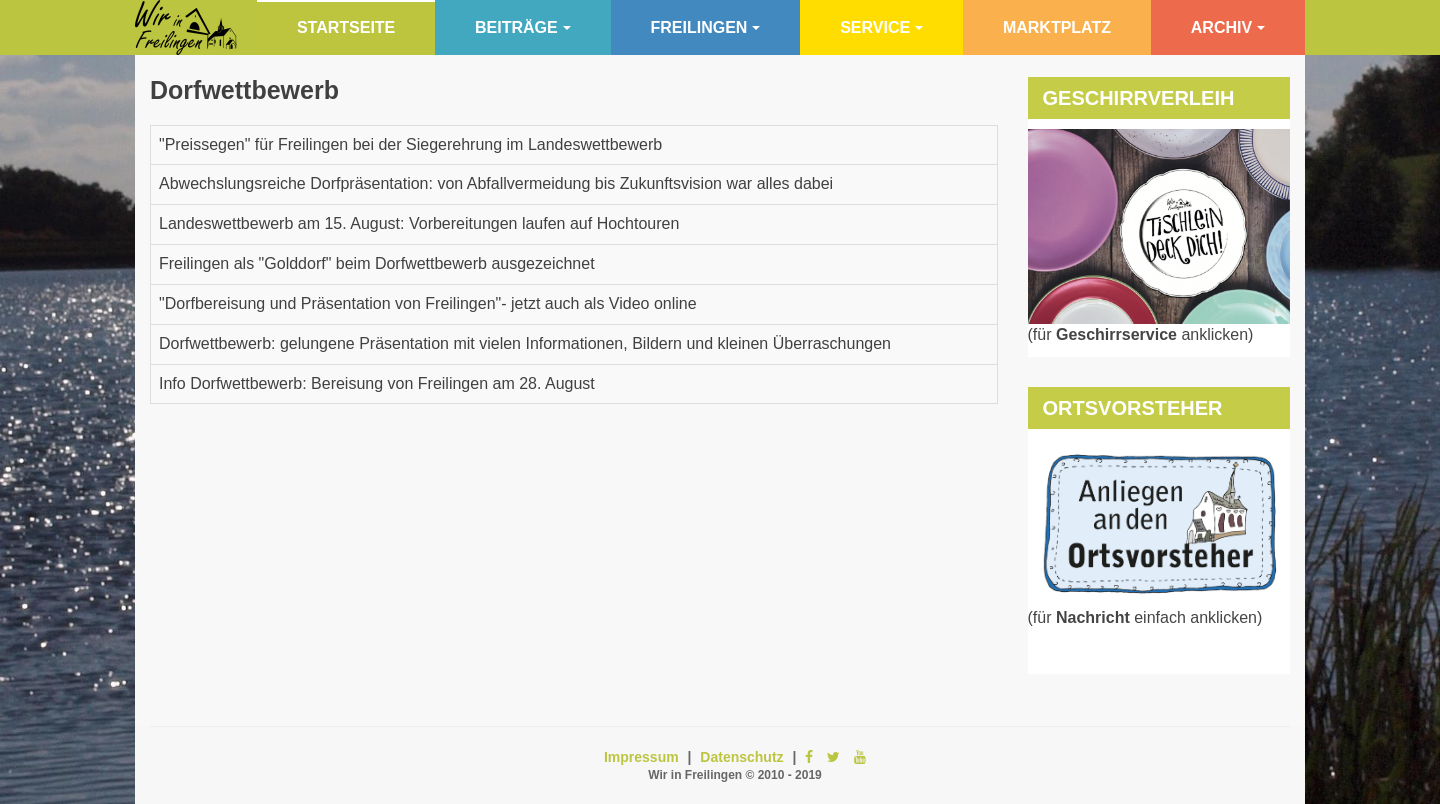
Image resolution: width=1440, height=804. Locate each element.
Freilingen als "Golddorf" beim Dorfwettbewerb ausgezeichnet (377, 263)
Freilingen (706, 27)
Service (881, 27)
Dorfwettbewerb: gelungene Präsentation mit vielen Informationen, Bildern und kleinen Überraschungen (525, 343)
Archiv (1228, 27)
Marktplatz (1057, 27)
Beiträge (523, 27)
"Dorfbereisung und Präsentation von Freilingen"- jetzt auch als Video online (428, 303)
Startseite (346, 27)
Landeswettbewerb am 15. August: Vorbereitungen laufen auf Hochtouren (419, 223)
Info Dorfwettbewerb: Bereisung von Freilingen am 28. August (377, 383)
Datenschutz (741, 757)
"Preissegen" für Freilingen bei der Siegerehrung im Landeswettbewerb (410, 144)
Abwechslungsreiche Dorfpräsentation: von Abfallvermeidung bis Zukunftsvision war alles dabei (496, 183)
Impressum (641, 757)
